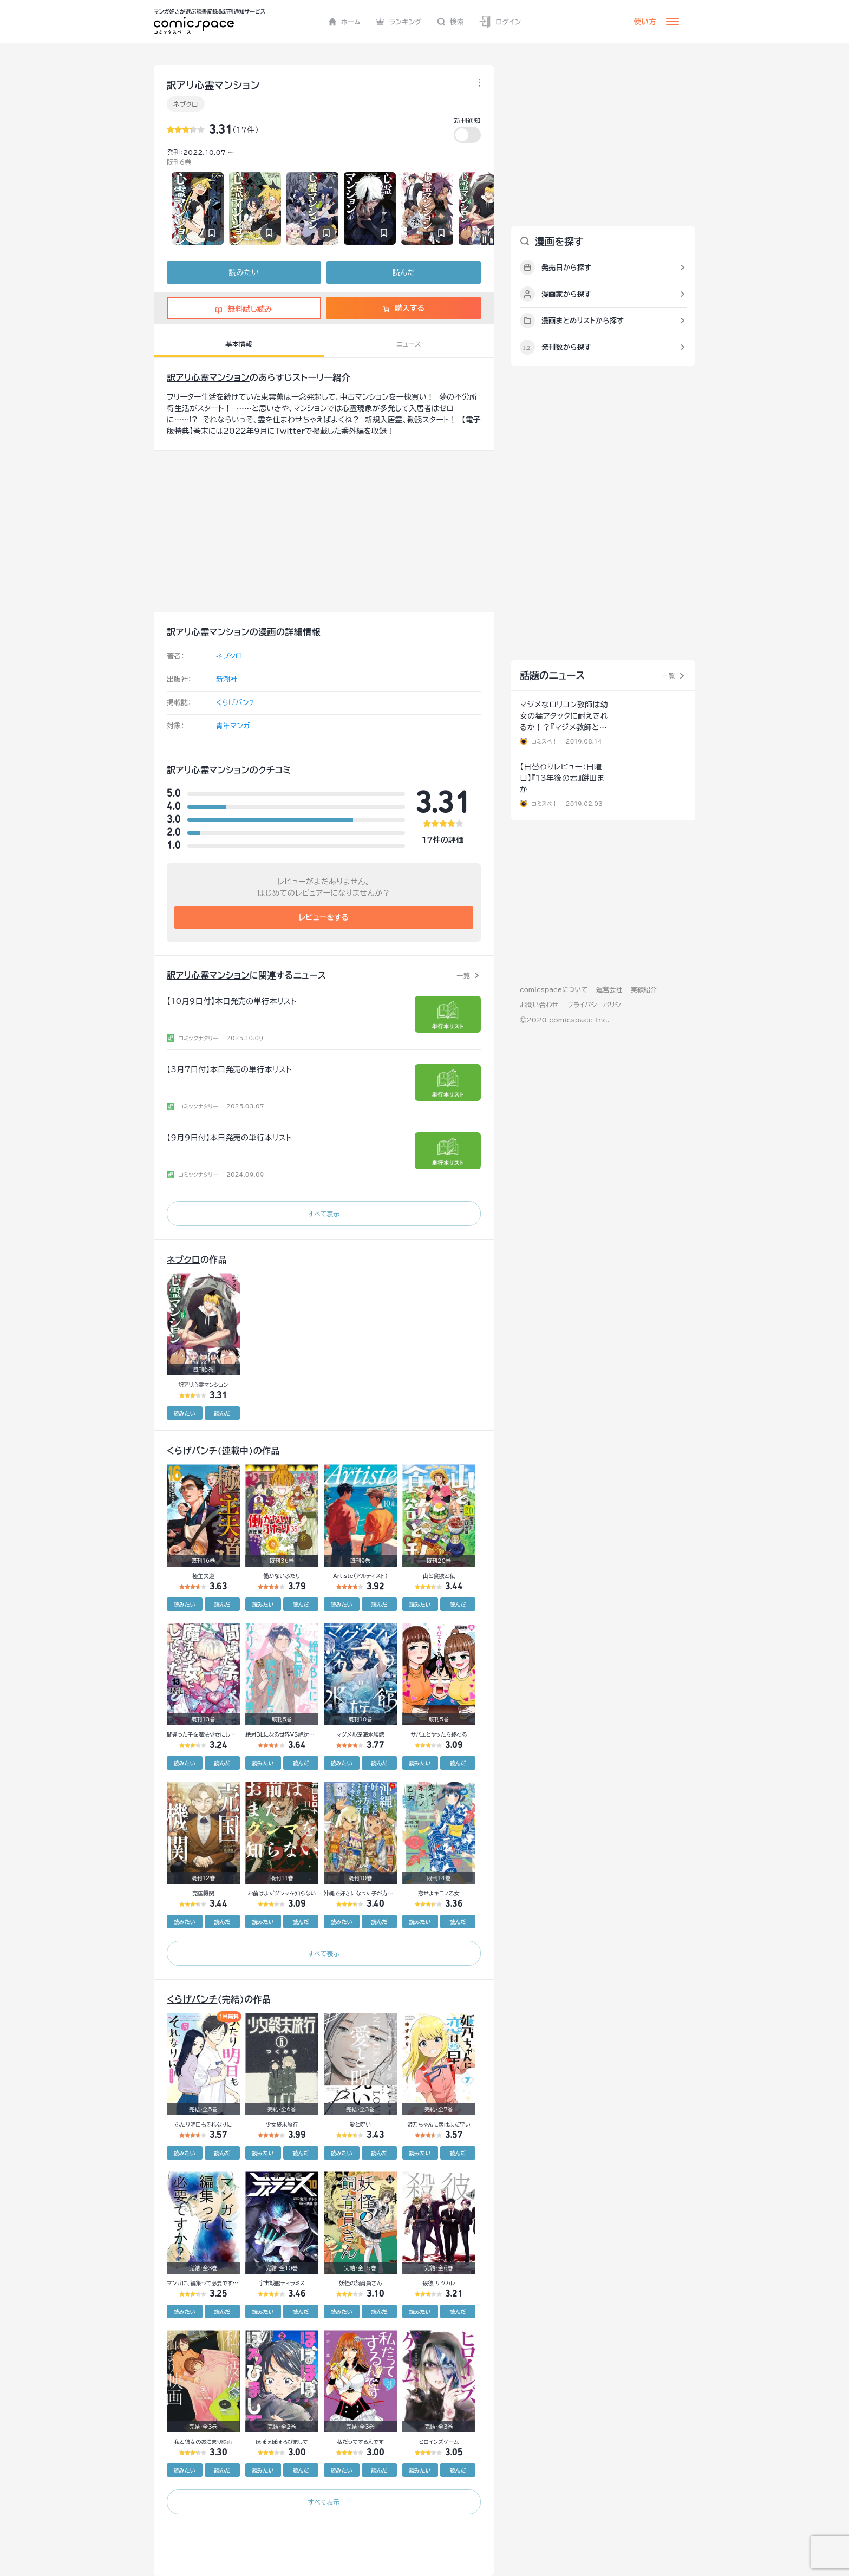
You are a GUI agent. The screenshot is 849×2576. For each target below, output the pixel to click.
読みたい (244, 272)
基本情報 (238, 344)
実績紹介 (644, 989)
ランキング (399, 21)
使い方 (645, 21)
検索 (450, 21)
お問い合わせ (539, 1004)
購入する (403, 308)
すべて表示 (323, 1213)
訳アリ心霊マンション (208, 377)
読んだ (404, 272)
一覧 (463, 975)
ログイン (500, 22)
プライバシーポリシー (597, 1004)
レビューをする (324, 917)
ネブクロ (185, 104)
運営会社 (609, 989)
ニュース (408, 344)
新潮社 (226, 679)
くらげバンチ (236, 702)
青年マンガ (233, 725)
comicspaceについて (553, 989)
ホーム (344, 21)
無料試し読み (243, 309)
